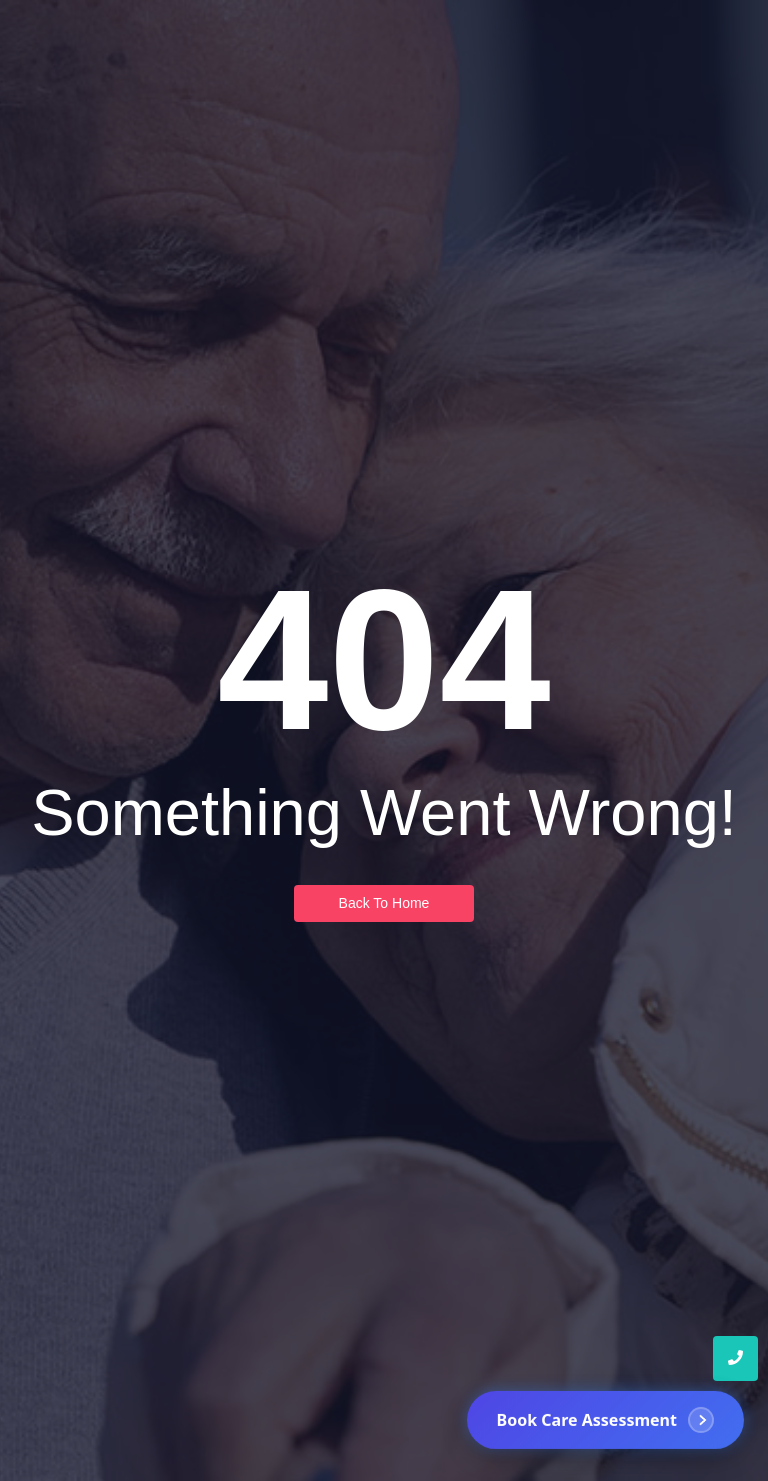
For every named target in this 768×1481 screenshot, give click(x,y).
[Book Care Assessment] (605, 1421)
